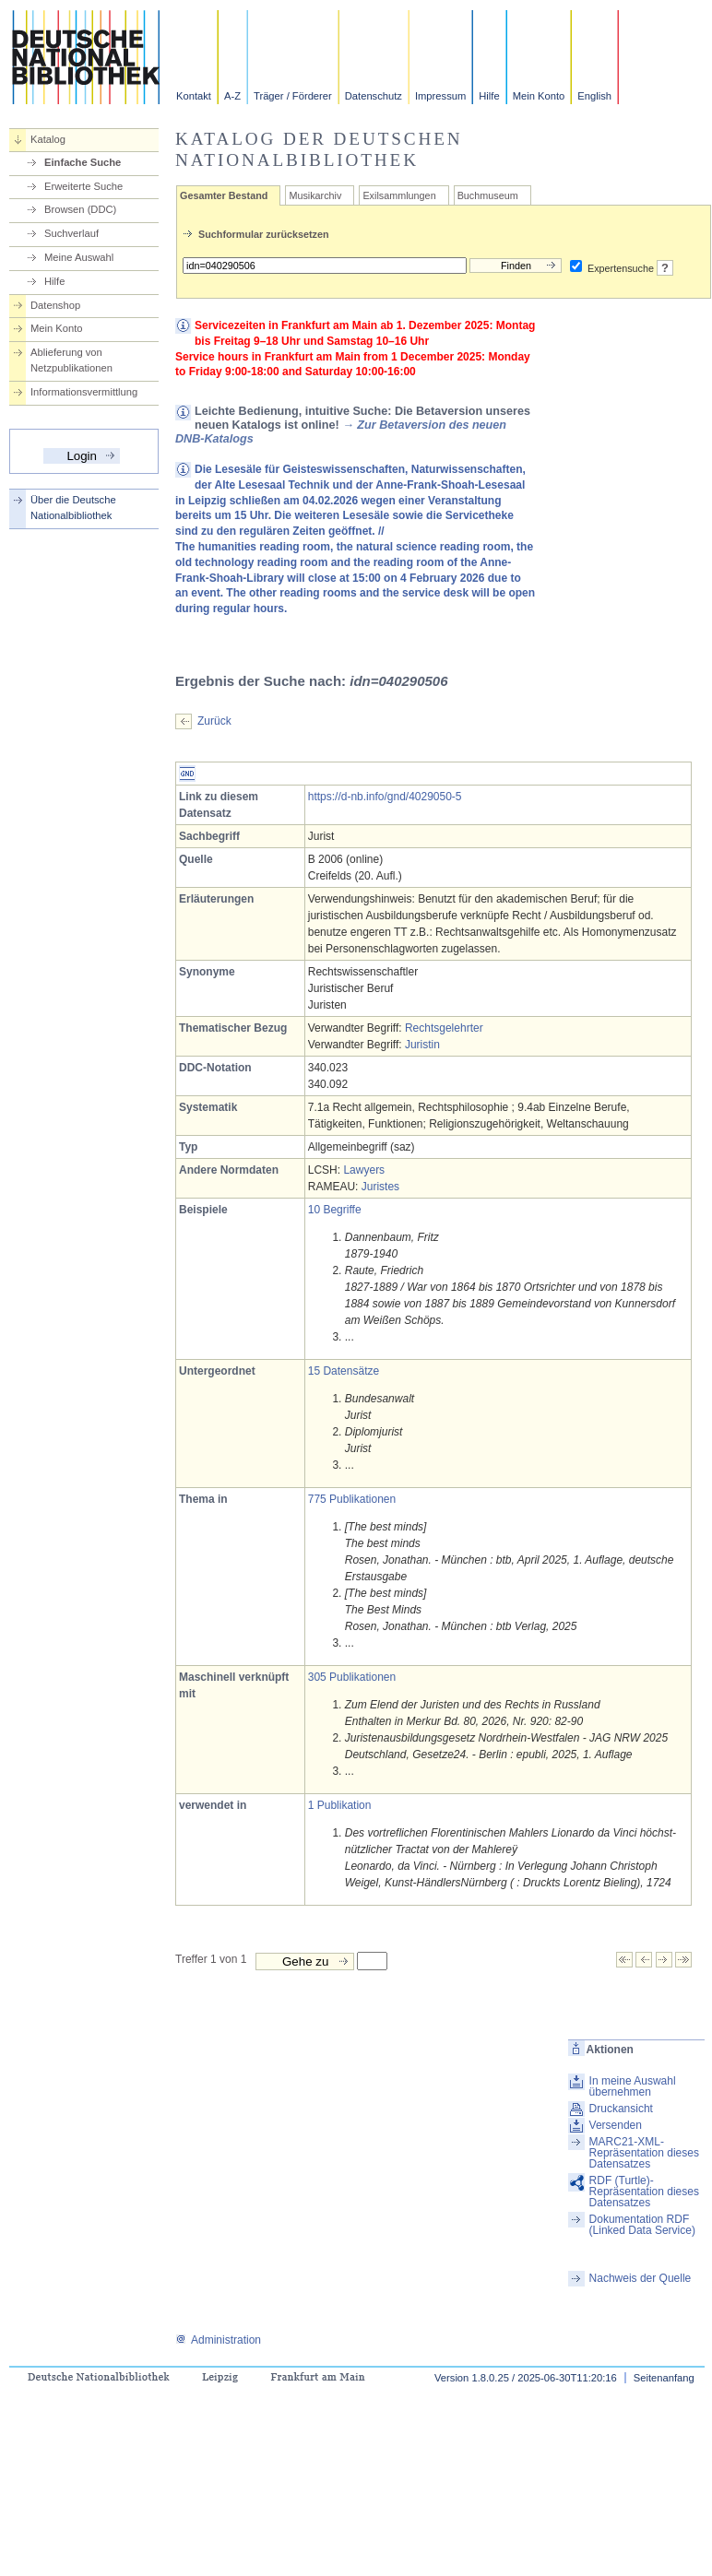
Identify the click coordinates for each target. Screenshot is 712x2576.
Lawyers (364, 1170)
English (594, 95)
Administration (218, 2340)
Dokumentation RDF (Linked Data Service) (642, 2225)
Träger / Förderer (293, 95)
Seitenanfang (664, 2377)
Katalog (47, 139)
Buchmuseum (487, 195)
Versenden (615, 2125)
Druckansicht (621, 2108)
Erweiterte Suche (83, 186)
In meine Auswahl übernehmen (632, 2086)
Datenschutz (373, 95)
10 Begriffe (335, 1209)
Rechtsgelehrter (444, 1028)
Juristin (422, 1044)
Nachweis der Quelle (640, 2278)
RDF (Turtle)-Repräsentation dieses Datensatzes (644, 2191)
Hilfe (489, 95)
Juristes (380, 1186)
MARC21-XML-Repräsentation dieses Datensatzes (644, 2152)
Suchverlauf (71, 233)
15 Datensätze (343, 1371)
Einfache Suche (82, 162)
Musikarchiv (315, 195)
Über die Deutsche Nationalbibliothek (73, 507)
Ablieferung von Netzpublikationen (71, 360)
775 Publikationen (352, 1499)
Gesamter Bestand (223, 195)
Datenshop (55, 305)
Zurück (214, 721)
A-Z (232, 95)
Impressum (440, 95)
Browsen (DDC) (80, 209)
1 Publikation (340, 1805)
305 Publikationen (352, 1677)
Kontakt (193, 95)
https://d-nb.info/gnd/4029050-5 (385, 796)
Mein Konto (539, 95)
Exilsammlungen (398, 195)
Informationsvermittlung (83, 391)
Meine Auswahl (78, 257)
